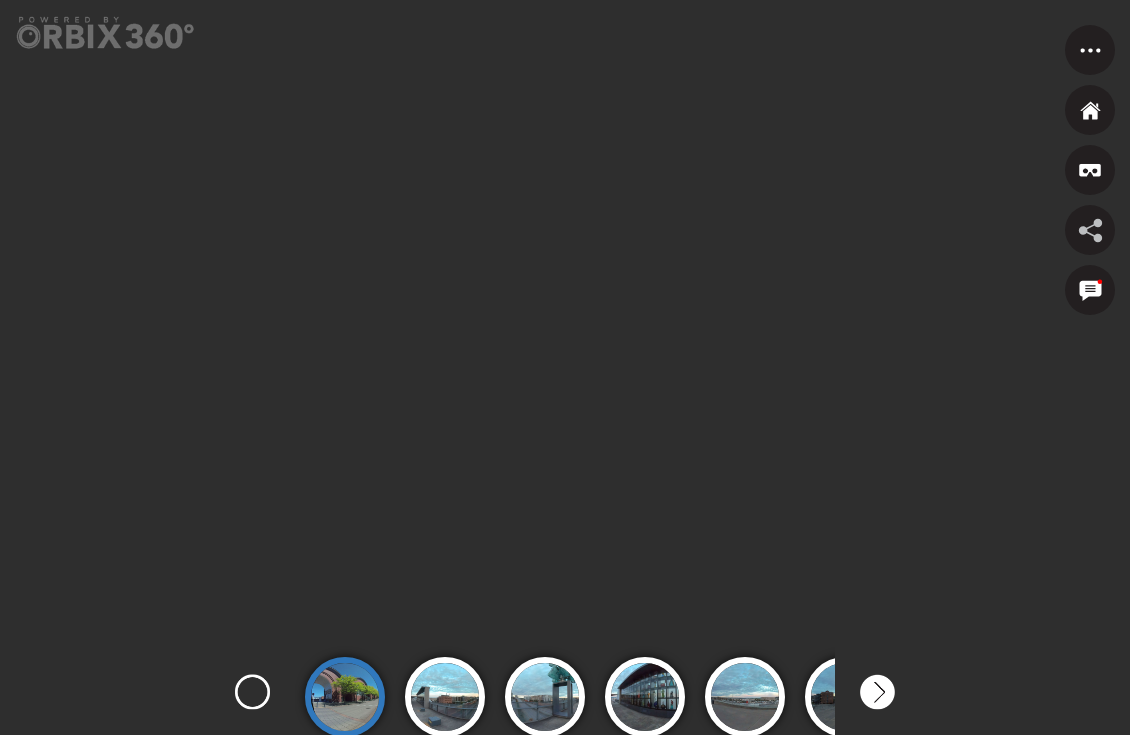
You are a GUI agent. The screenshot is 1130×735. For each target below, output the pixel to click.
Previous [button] (252, 692)
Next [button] (877, 692)
